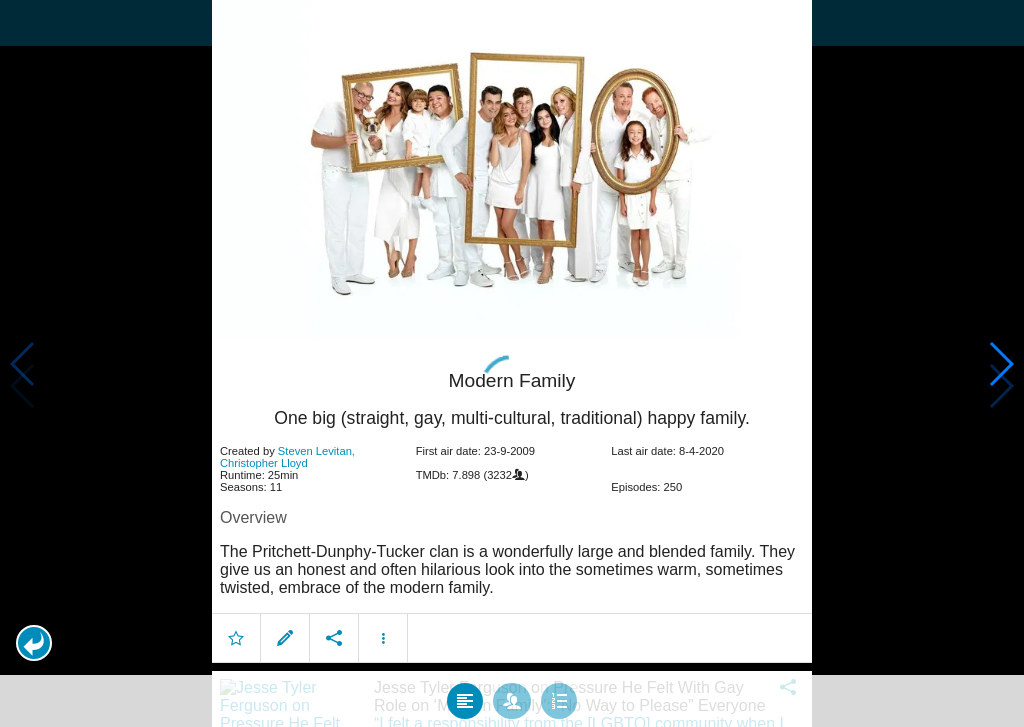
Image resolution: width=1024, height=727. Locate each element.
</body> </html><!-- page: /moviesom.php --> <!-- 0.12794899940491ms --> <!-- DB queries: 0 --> (512, 363)
